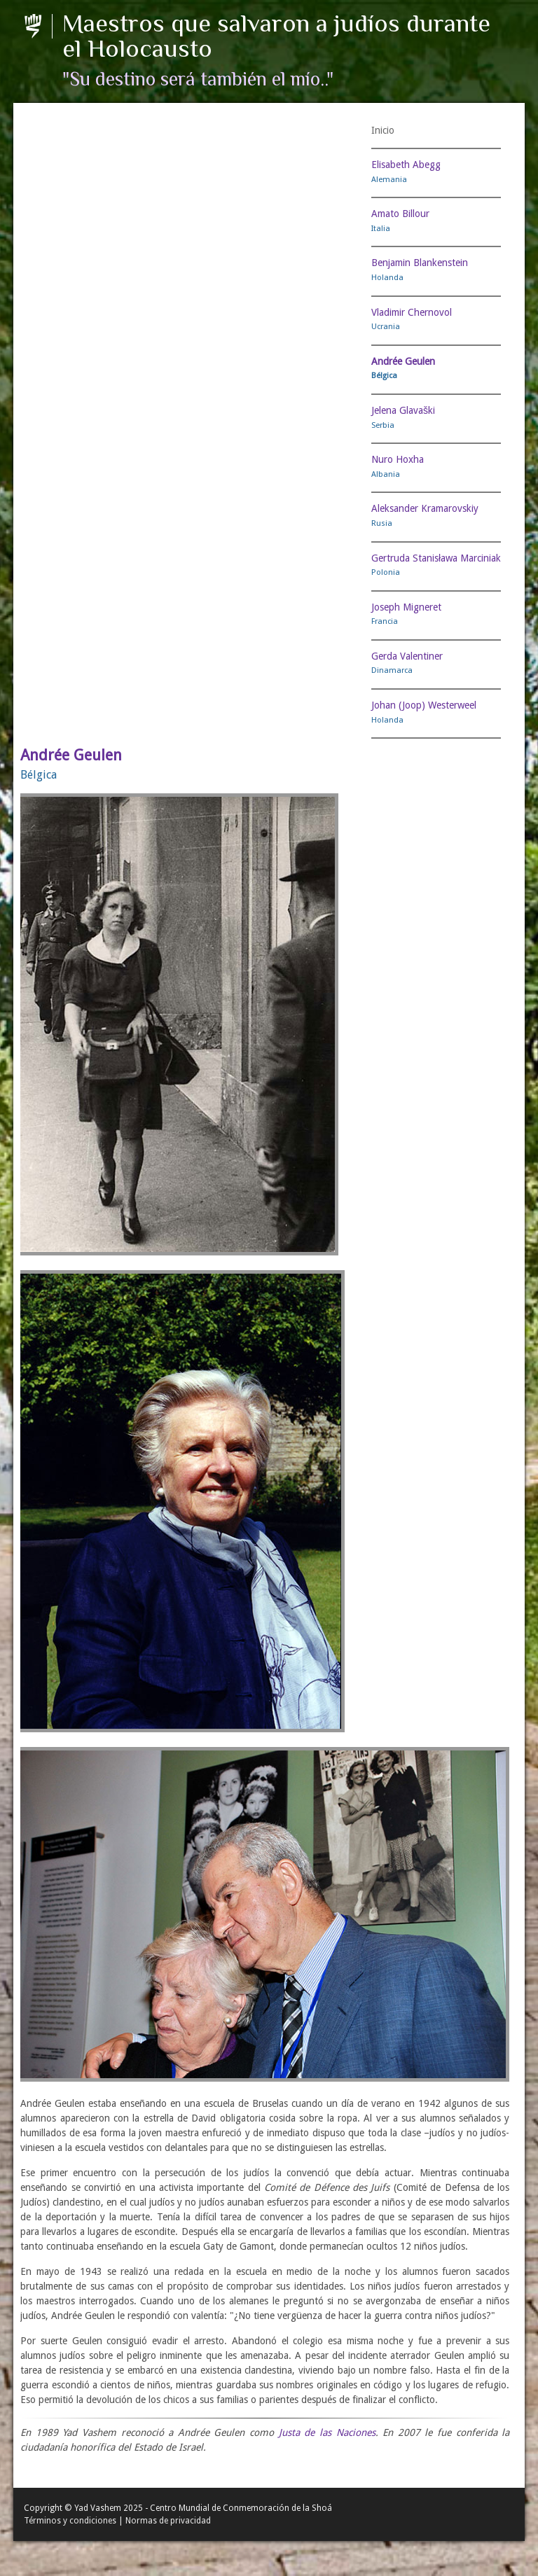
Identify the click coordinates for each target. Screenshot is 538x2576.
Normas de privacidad (168, 2521)
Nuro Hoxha (397, 459)
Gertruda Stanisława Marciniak (436, 558)
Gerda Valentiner (407, 656)
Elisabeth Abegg (406, 164)
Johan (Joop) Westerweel (423, 705)
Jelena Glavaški (403, 410)
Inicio (382, 130)
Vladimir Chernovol (411, 312)
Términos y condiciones (70, 2521)
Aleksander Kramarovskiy (424, 508)
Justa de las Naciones (327, 2432)
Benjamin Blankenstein (419, 262)
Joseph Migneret (406, 607)
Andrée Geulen (403, 361)
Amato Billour (400, 213)
